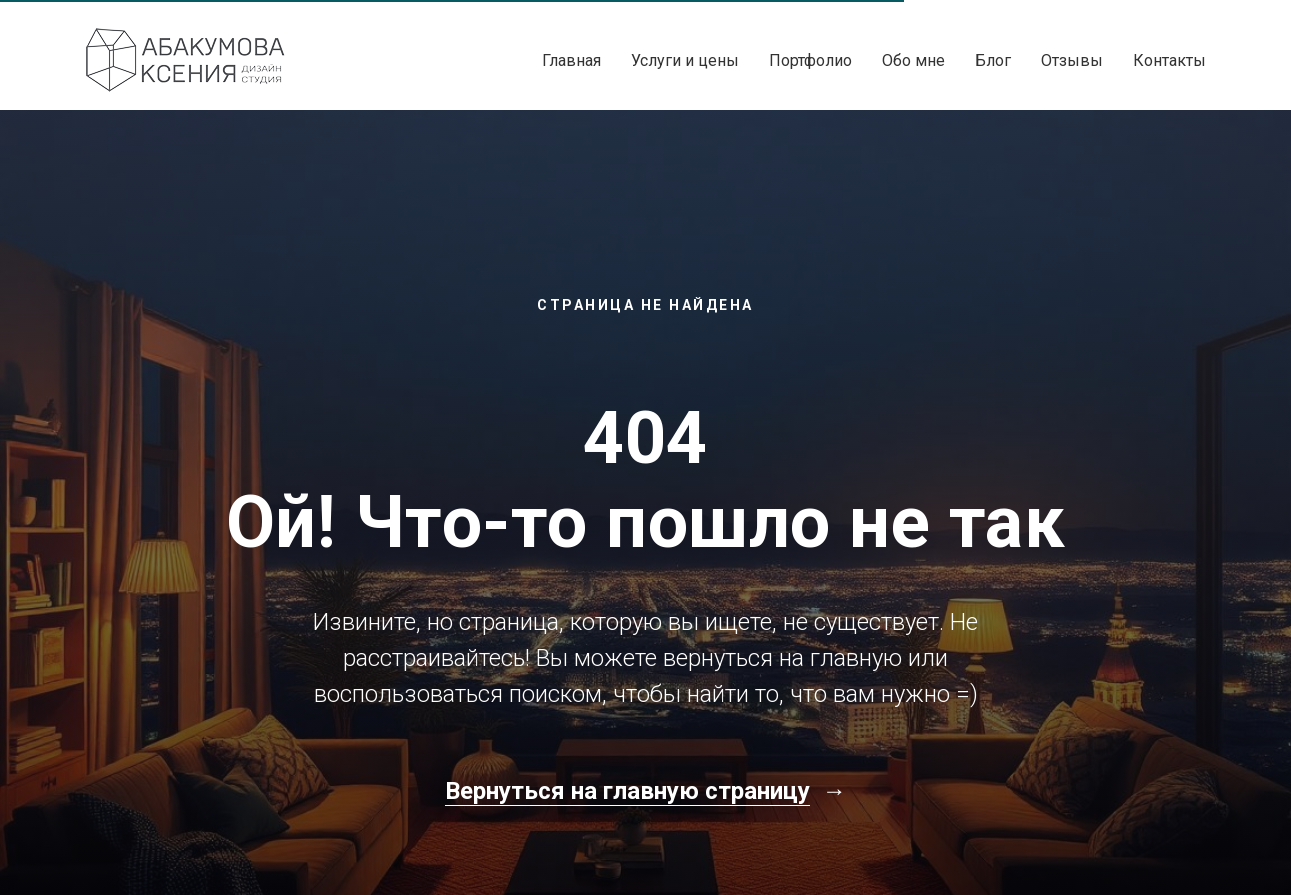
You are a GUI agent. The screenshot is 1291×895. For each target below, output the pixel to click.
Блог (993, 60)
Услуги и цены (685, 60)
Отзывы (1072, 60)
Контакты (1169, 60)
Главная (571, 60)
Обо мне (913, 60)
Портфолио (810, 60)
